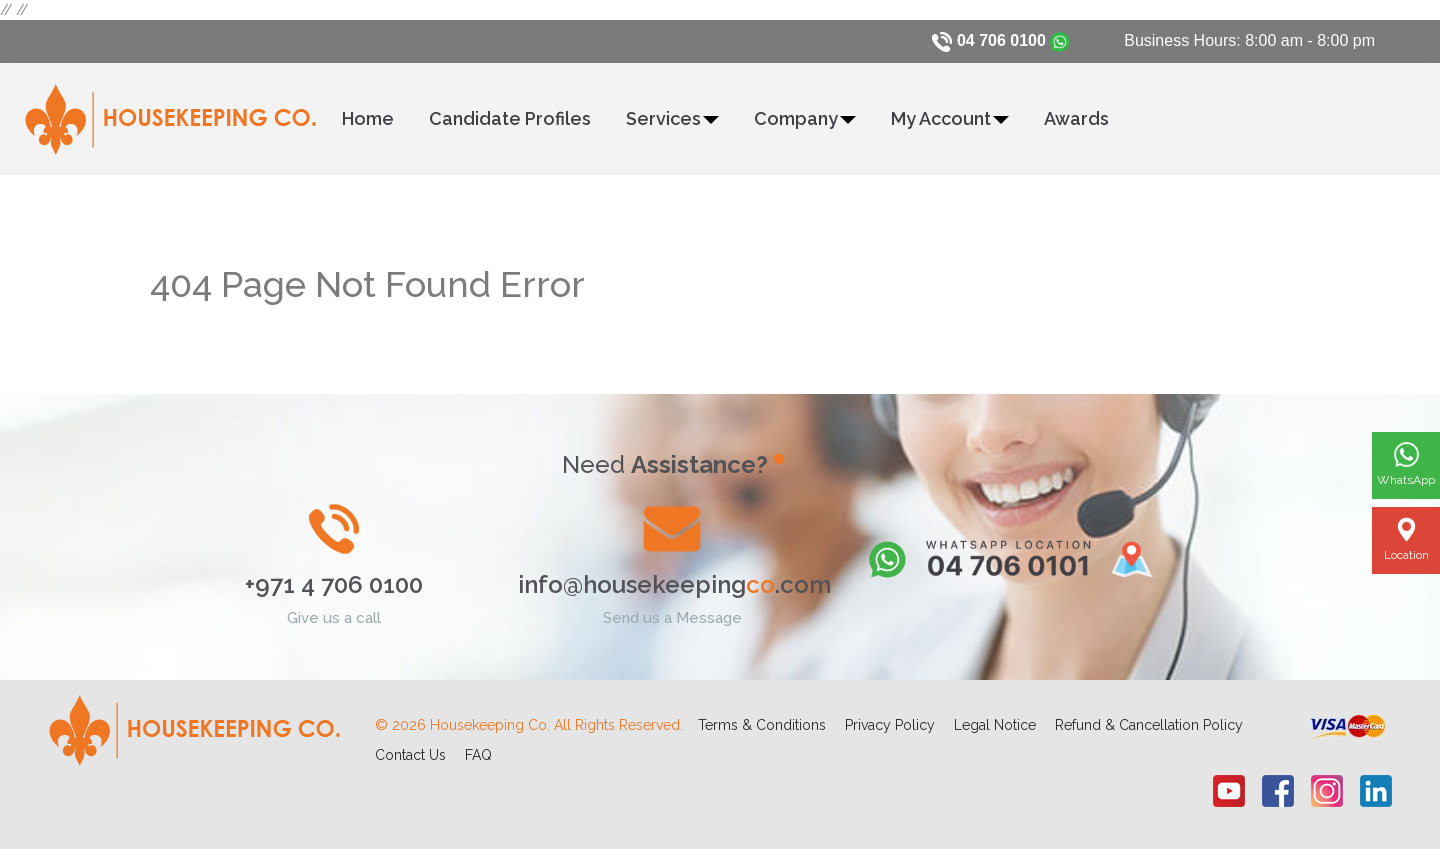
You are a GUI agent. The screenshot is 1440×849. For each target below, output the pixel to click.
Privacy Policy (890, 725)
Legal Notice (995, 725)
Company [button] (805, 118)
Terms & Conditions (762, 725)
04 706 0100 (1001, 40)
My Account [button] (950, 118)
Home (368, 118)
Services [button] (672, 118)
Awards (1076, 118)
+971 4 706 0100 (334, 584)
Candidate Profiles (510, 118)
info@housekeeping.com (674, 584)
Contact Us (410, 755)
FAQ (478, 755)
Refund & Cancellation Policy (1149, 725)
